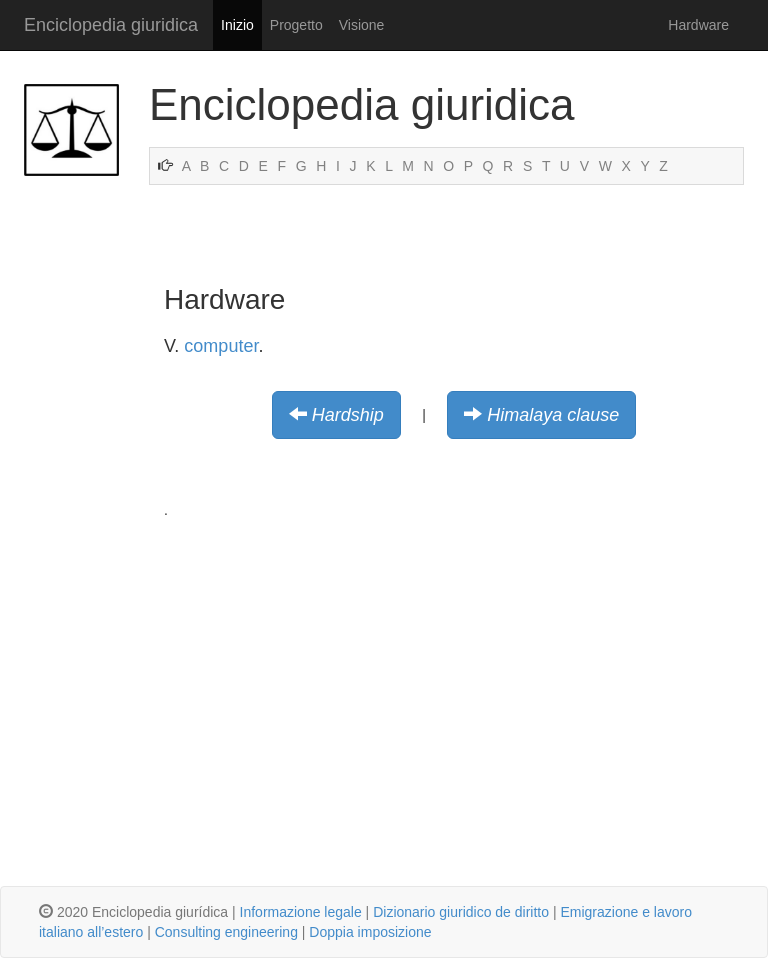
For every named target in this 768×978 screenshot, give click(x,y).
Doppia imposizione (370, 932)
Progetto (296, 25)
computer (221, 346)
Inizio (237, 25)
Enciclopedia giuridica (111, 25)
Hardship (348, 415)
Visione (362, 25)
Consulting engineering (226, 932)
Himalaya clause (553, 415)
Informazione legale (301, 912)
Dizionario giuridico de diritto (461, 912)
